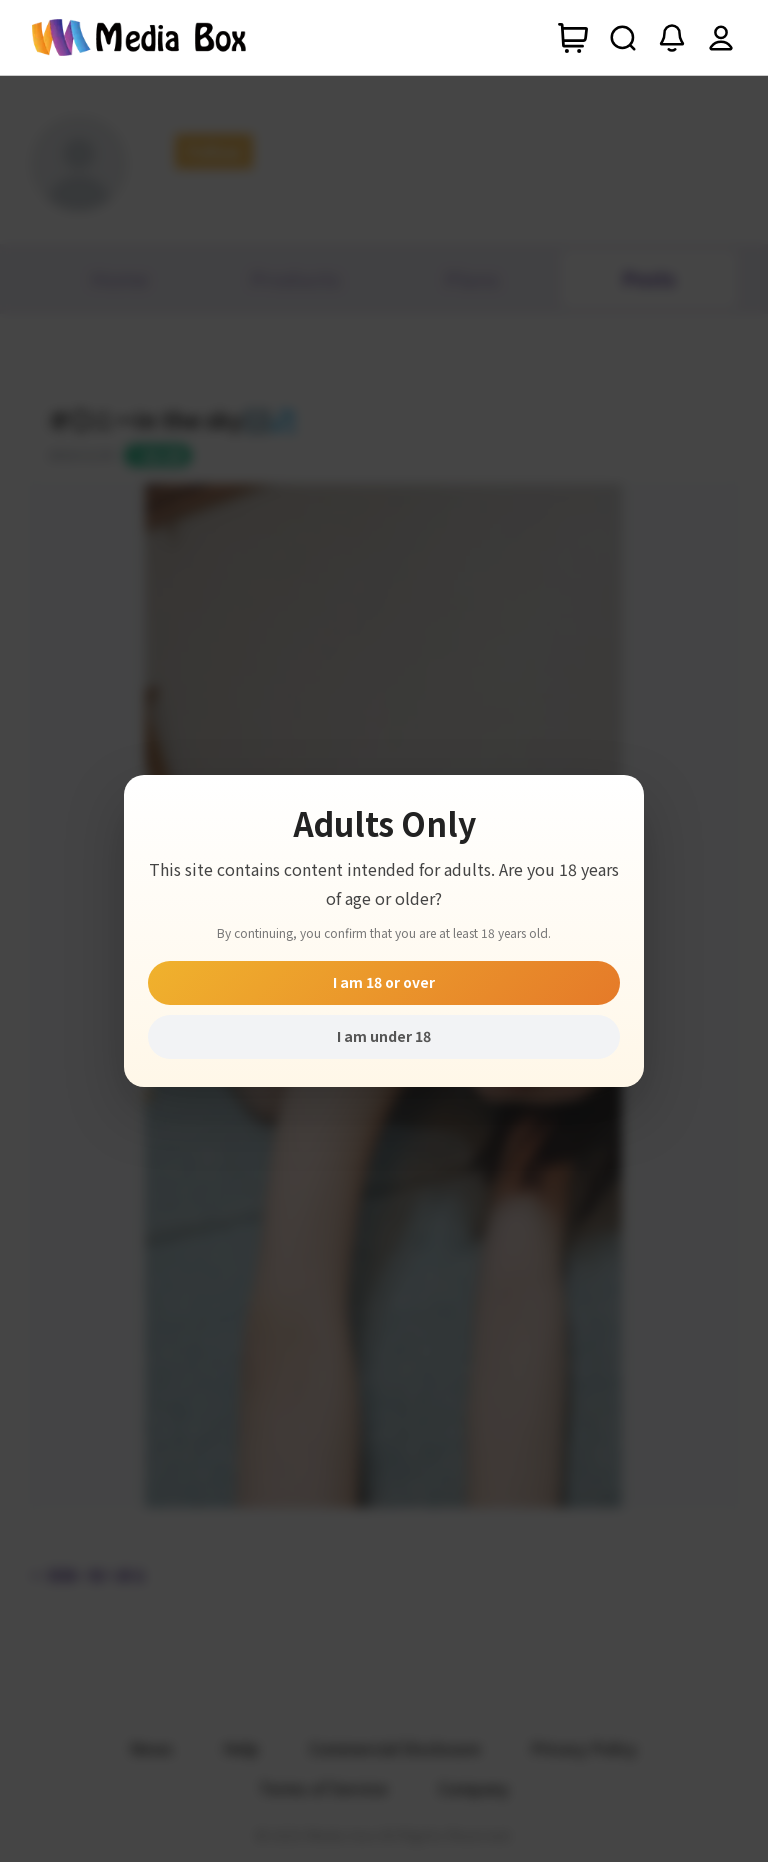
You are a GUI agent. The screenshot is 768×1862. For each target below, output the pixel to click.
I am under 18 (384, 1036)
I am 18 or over (384, 982)
